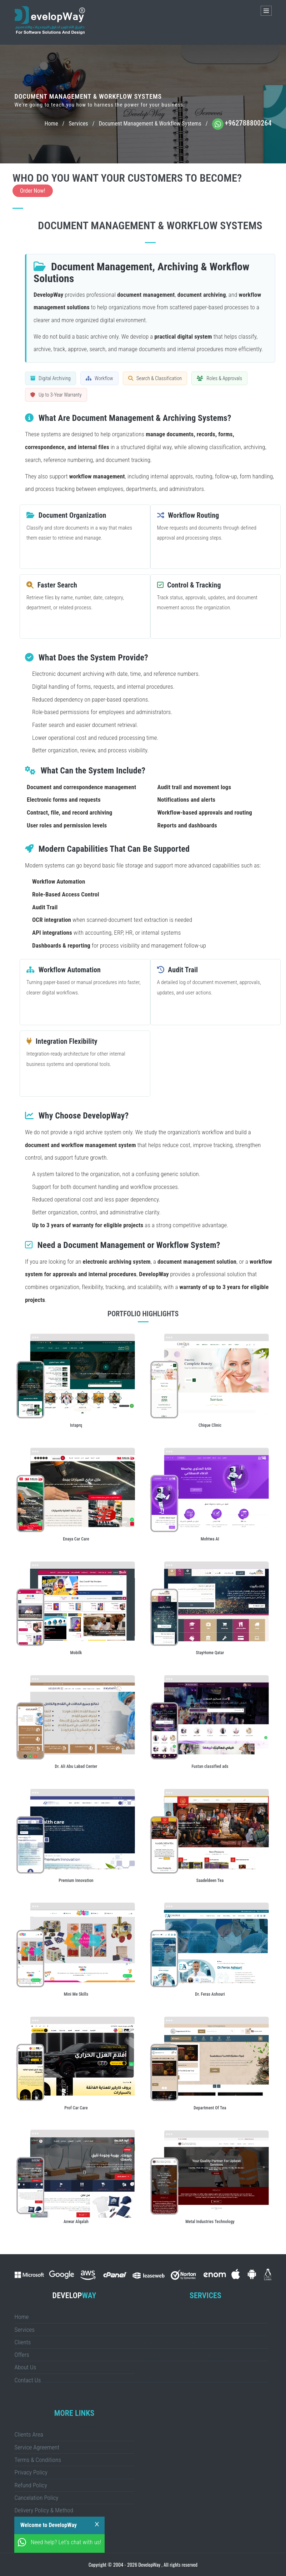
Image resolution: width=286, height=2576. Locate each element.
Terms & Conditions (38, 2459)
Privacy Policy (31, 2472)
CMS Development (165, 2316)
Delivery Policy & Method (44, 2510)
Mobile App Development (172, 2342)
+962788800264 (248, 123)
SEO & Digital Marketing (171, 2388)
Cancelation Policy (37, 2497)
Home (51, 123)
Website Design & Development (180, 2329)
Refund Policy (31, 2485)
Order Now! (32, 190)
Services (78, 123)
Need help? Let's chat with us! (66, 2542)
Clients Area (29, 2434)
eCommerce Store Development (181, 2354)
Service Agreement (37, 2447)
